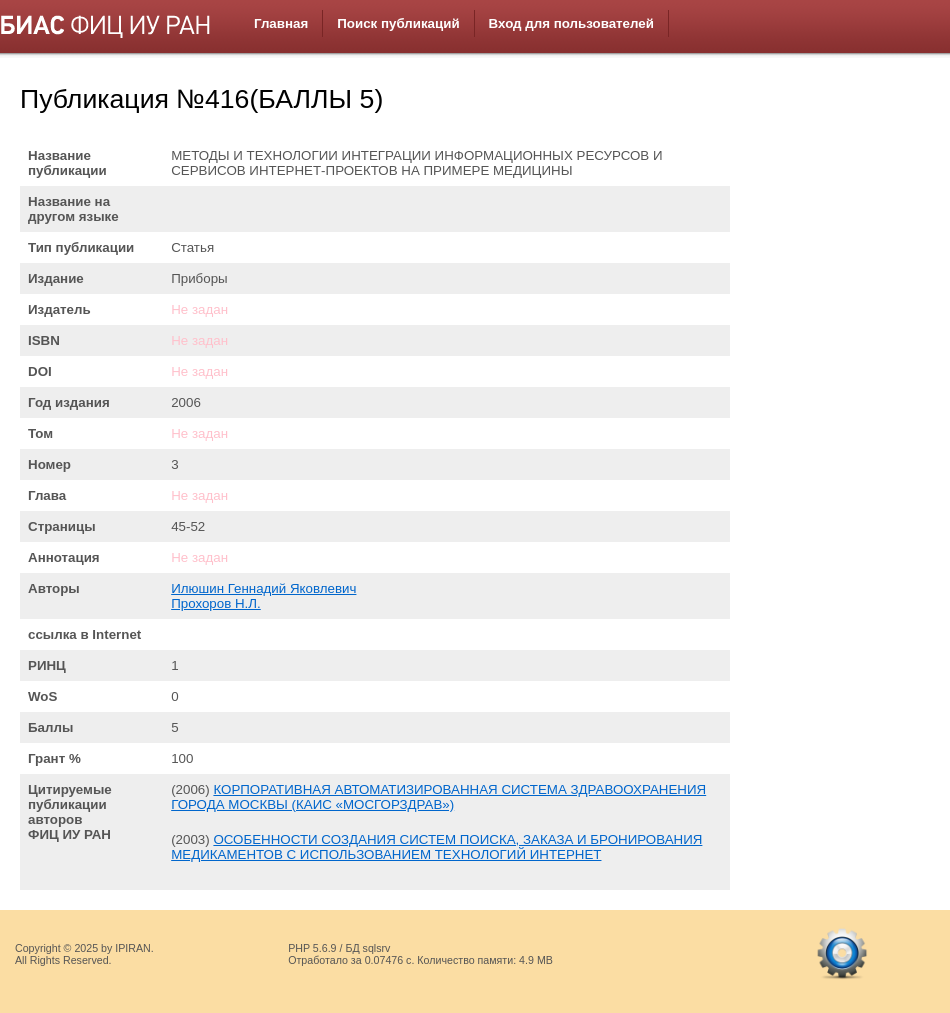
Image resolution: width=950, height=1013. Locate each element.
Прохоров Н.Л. (216, 603)
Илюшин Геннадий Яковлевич (263, 588)
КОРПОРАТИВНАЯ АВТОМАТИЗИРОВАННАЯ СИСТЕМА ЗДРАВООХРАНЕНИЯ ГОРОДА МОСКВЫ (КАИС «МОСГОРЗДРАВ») (438, 797)
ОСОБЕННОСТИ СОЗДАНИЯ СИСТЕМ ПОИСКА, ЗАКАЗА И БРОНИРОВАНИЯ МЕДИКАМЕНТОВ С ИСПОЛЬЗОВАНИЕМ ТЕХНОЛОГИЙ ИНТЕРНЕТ (436, 847)
